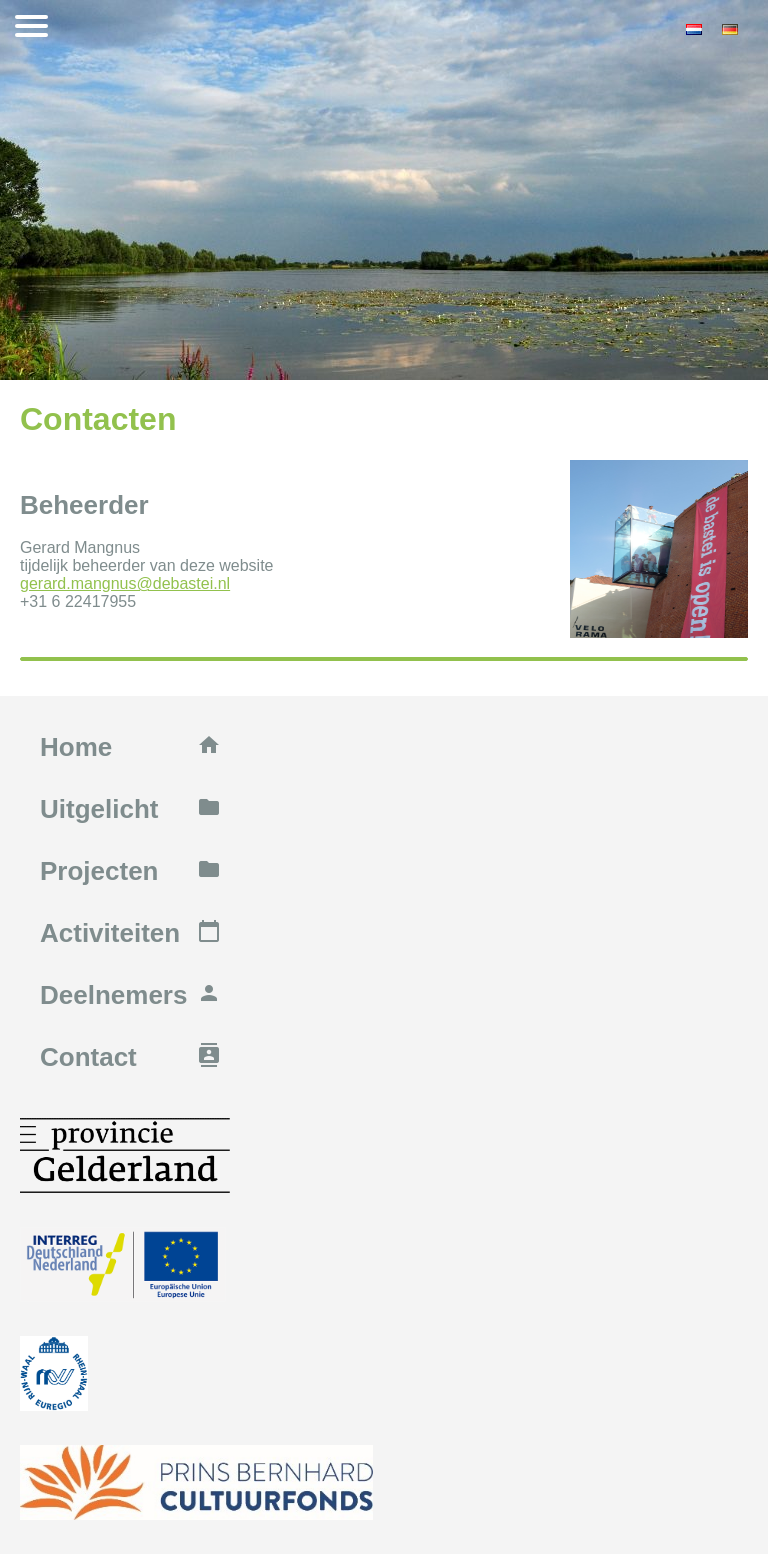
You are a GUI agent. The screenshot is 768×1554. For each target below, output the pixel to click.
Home (130, 747)
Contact (130, 1057)
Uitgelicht (130, 809)
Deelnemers (130, 995)
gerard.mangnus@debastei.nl (125, 583)
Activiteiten (130, 933)
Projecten (130, 871)
